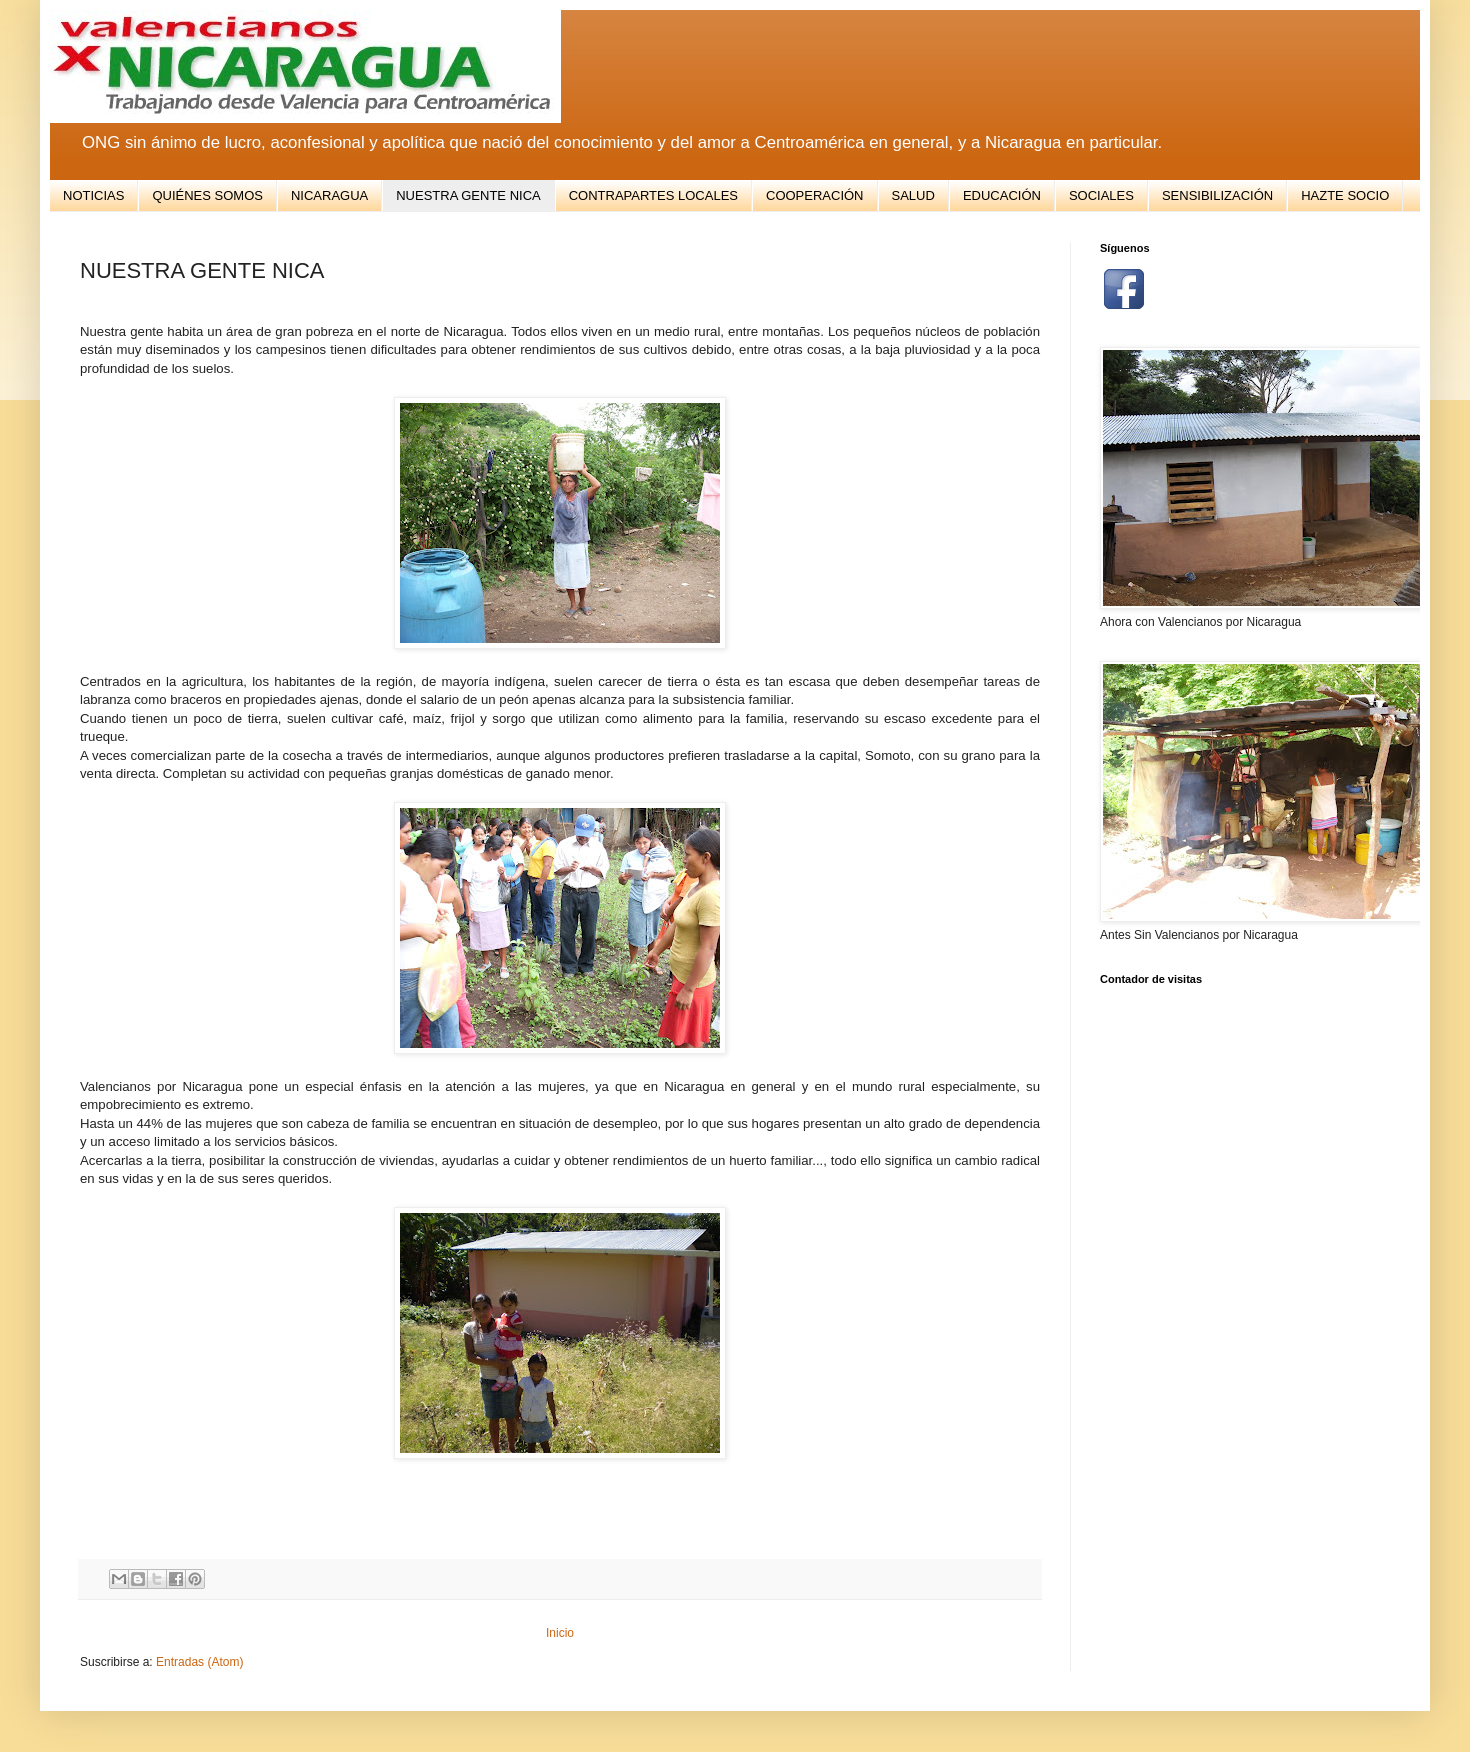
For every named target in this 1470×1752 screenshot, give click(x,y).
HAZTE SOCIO (1345, 195)
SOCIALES (1101, 195)
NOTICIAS (93, 195)
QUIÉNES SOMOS (207, 195)
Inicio (560, 1633)
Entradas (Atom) (199, 1662)
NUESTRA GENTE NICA (468, 195)
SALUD (913, 195)
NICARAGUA (329, 195)
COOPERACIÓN (815, 195)
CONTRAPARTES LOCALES (653, 195)
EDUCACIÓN (1002, 195)
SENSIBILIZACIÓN (1217, 195)
